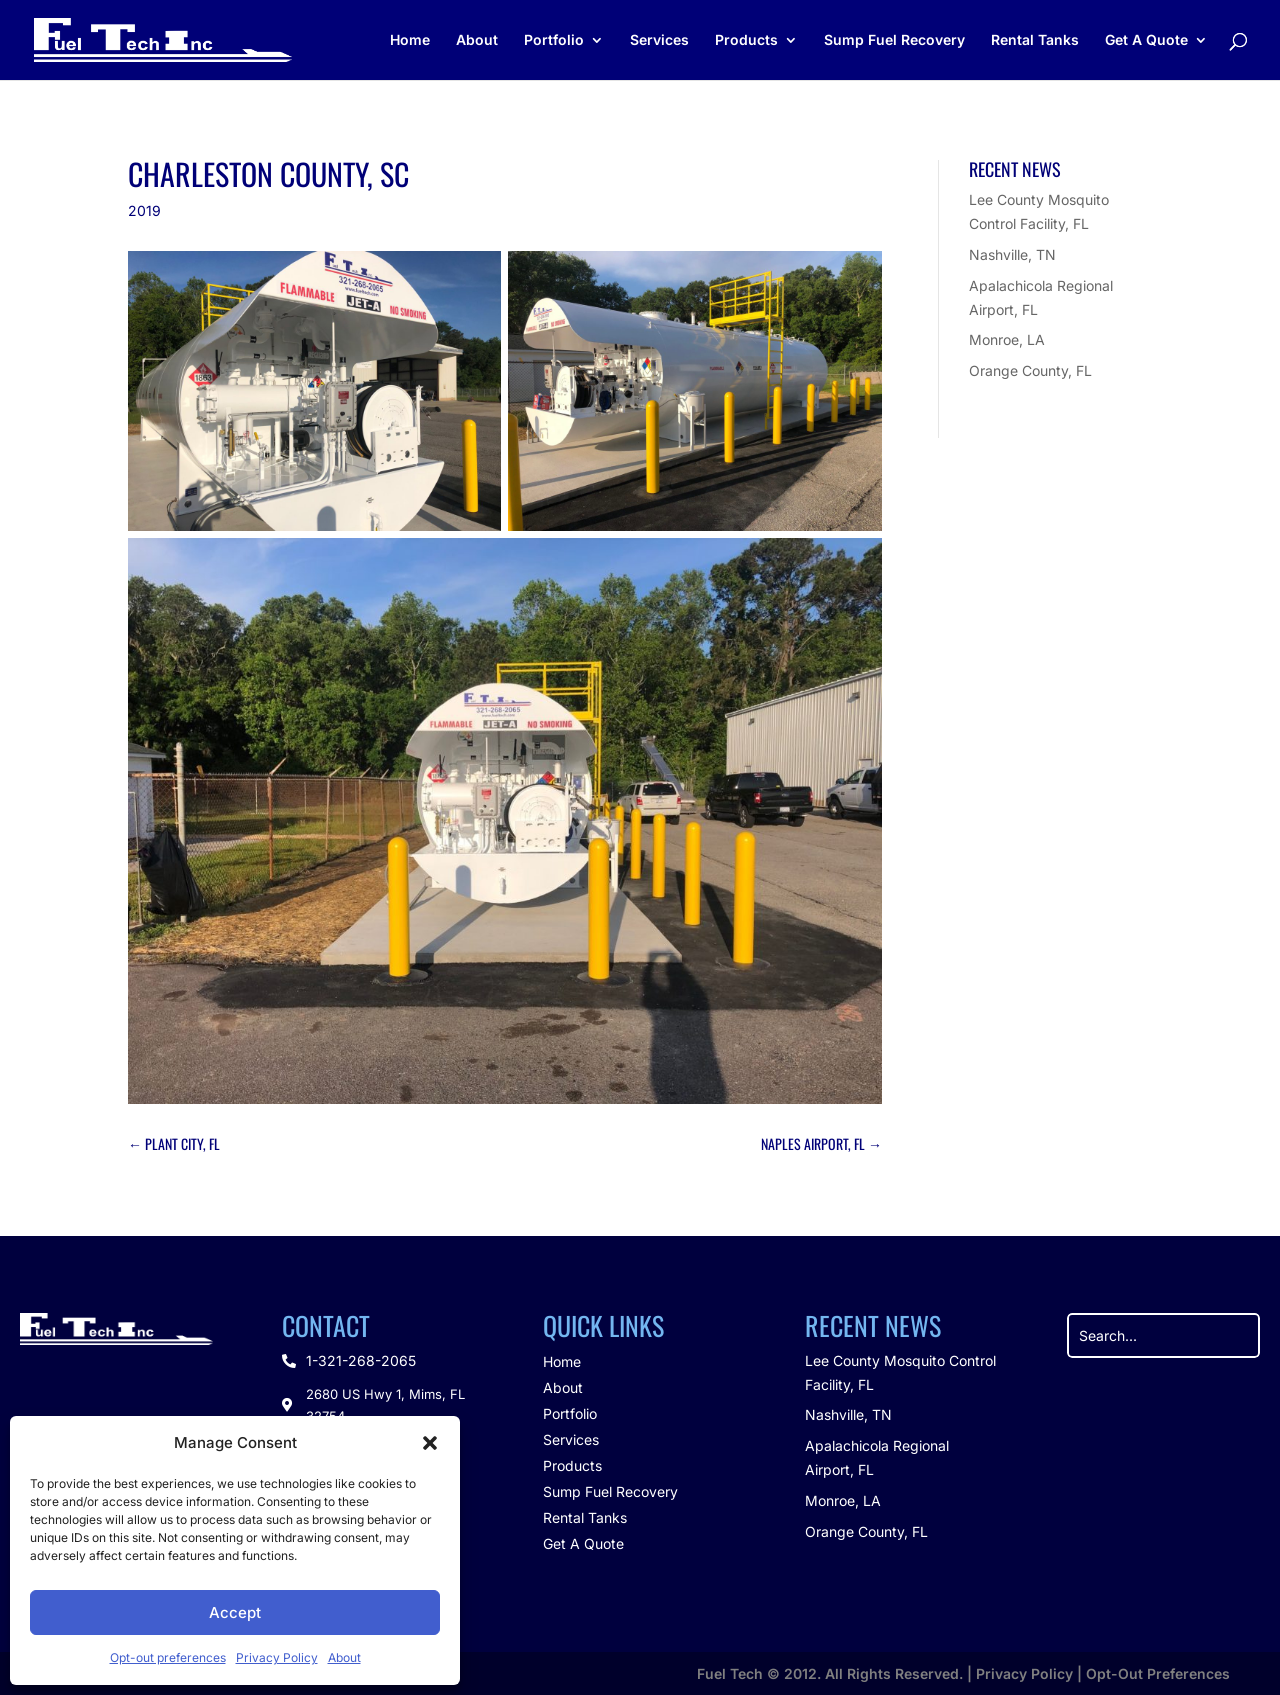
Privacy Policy (277, 1657)
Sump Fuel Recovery (894, 40)
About (344, 1657)
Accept (235, 1612)
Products (746, 40)
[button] (430, 1443)
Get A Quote (1146, 40)
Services (659, 40)
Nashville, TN (1012, 254)
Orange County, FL (1030, 370)
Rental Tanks (1035, 40)
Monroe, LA (1007, 339)
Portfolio (554, 40)
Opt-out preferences (168, 1657)
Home (410, 40)
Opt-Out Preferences (1158, 1673)
